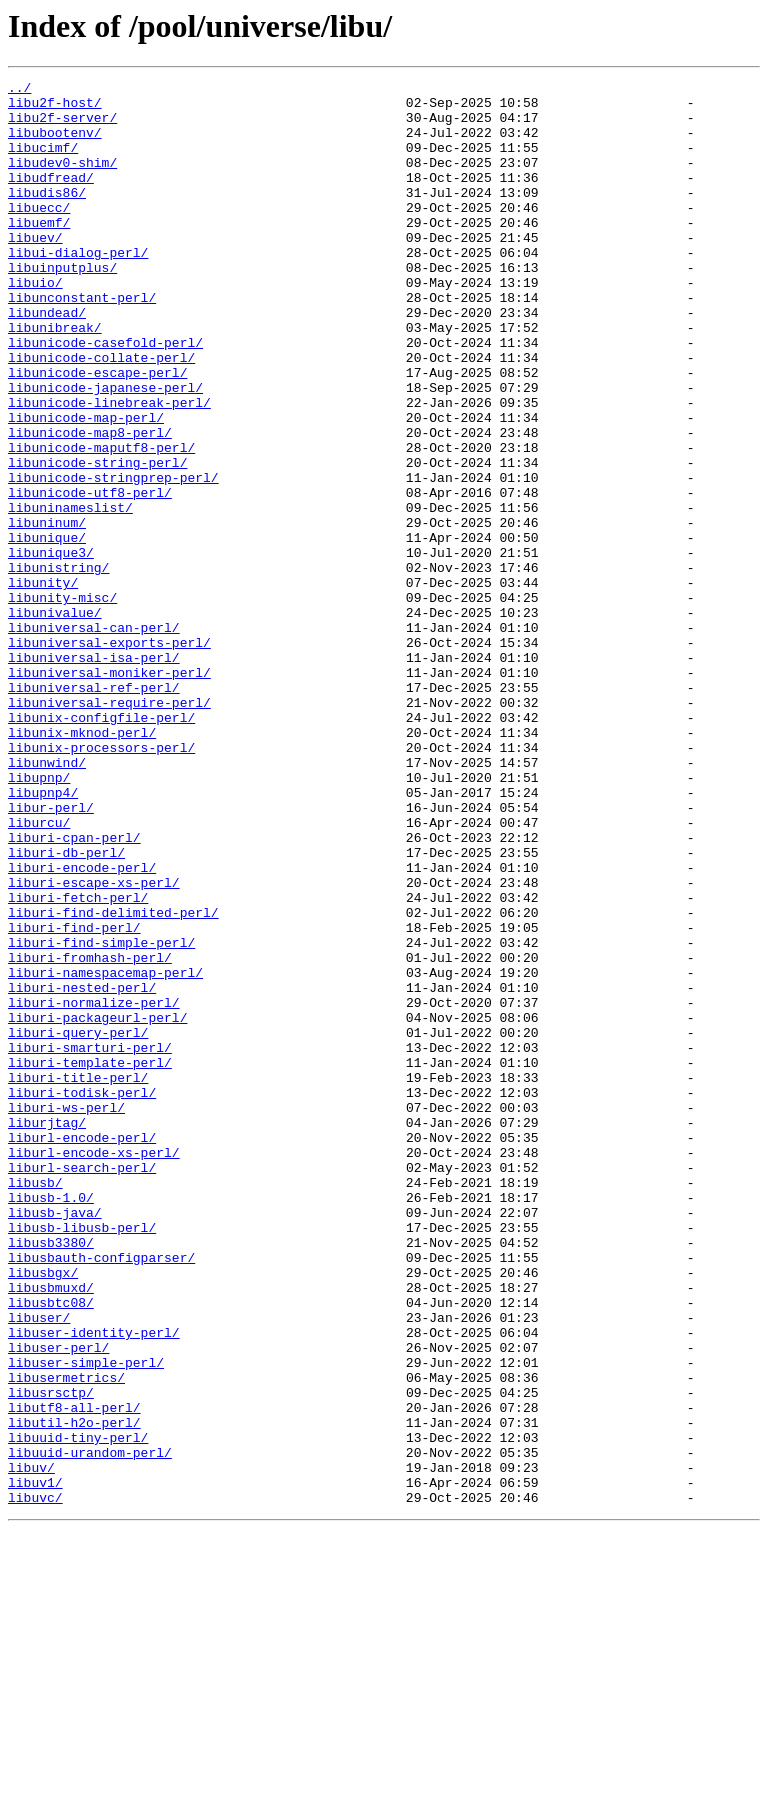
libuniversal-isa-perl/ (94, 774)
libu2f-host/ (55, 108)
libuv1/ (35, 1764)
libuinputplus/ (62, 306)
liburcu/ (39, 972)
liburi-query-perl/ (78, 1224)
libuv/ (31, 1746)
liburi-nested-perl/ (82, 1170)
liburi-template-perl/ (90, 1260)
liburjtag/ (47, 1332)
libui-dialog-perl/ (78, 288)
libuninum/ (47, 612)
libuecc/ (39, 234)
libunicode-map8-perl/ (90, 504)
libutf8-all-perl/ (74, 1674)
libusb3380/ (51, 1476)
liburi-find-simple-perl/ (101, 1116)
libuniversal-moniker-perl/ (109, 792)
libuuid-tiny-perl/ (78, 1710)
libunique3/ (51, 648)
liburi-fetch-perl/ (78, 1062)
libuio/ (35, 324)
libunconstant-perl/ (82, 342)
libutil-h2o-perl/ (74, 1692)
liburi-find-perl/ (74, 1098)
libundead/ (47, 360)
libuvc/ (35, 1782)
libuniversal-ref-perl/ (94, 810)
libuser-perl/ (58, 1602)
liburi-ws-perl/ (66, 1314)
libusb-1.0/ (51, 1422)
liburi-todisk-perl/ (82, 1296)
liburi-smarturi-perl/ (90, 1242)
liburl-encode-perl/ (82, 1350)
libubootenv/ (55, 144)
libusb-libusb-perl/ (82, 1458)
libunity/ (43, 684)
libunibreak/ (55, 378)
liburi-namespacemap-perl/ (105, 1152)
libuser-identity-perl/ (94, 1584)
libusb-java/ (55, 1440)
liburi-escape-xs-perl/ (94, 1044)
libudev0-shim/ (62, 180)
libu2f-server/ (62, 126)
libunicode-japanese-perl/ (105, 450)
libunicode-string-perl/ (97, 540)
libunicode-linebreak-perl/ (109, 468)
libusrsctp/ (51, 1656)
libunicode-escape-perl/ (97, 432)
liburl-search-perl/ (82, 1386)
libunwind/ (47, 900)
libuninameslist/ (70, 594)
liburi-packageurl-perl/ (97, 1206)
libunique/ (47, 630)
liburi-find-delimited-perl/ (113, 1080)
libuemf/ (39, 252)
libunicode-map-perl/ (86, 486)
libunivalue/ (55, 720)
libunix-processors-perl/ (101, 882)
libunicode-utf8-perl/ (90, 576)
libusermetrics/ (66, 1638)
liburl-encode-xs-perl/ (94, 1368)
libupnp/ (39, 918)
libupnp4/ (43, 936)
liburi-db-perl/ (66, 1008)
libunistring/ (58, 666)
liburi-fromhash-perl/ (90, 1134)
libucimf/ (43, 162)
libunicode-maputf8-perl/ (101, 522)
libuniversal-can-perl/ (94, 738)
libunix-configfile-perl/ (101, 846)
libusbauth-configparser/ (101, 1494)
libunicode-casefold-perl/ (105, 396)
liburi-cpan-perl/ (74, 990)
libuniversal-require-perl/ (109, 828)
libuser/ (39, 1566)
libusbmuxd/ (51, 1530)
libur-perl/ (51, 954)
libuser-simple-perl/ (86, 1620)
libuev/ (35, 270)
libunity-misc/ (62, 702)
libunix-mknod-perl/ (82, 864)
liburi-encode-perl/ (82, 1026)
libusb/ (35, 1404)
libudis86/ (47, 216)
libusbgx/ (43, 1512)
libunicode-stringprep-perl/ (113, 558)
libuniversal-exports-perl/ (109, 756)
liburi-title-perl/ (78, 1278)
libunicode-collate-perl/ (101, 414)
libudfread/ (51, 198)
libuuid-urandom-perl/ (90, 1728)
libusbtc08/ (51, 1548)
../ (19, 90)
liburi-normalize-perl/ (94, 1188)
